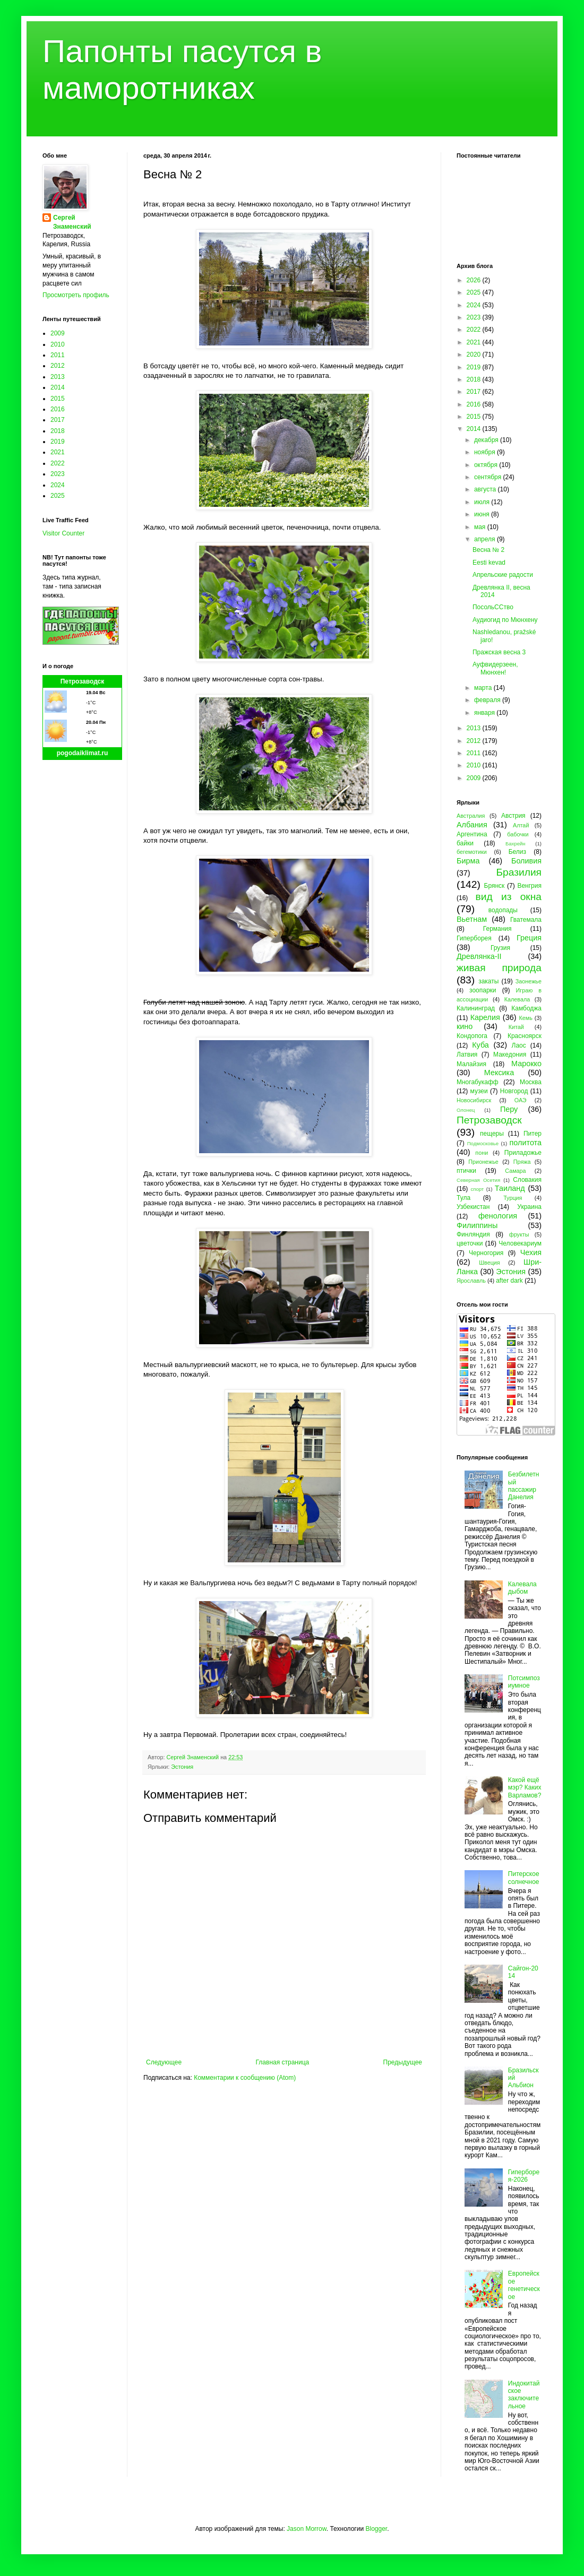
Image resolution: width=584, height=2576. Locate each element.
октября (486, 465)
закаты (488, 981)
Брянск (494, 885)
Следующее (164, 2062)
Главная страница (283, 2062)
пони (481, 1152)
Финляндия (473, 1234)
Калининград (476, 1008)
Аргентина (472, 834)
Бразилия (519, 872)
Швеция (489, 1262)
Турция (512, 1198)
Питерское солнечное (523, 1877)
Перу (509, 1109)
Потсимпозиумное (524, 1681)
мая (480, 527)
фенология (497, 1216)
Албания (472, 824)
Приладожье (523, 1152)
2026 (475, 280)
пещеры (492, 1133)
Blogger (376, 2528)
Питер (532, 1133)
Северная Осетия (478, 1180)
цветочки (470, 1243)
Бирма (468, 861)
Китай (516, 1027)
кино (465, 1026)
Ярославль (471, 1280)
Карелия (485, 1017)
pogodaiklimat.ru (82, 753)
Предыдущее (402, 2062)
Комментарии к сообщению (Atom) (245, 2077)
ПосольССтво (493, 607)
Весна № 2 (488, 550)
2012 (57, 365)
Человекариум (520, 1243)
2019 (57, 441)
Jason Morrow (307, 2528)
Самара (515, 1171)
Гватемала (526, 919)
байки (465, 843)
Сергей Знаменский (72, 222)
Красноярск (525, 1036)
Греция (529, 937)
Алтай (521, 825)
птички (466, 1170)
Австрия (513, 815)
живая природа (499, 967)
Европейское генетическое (524, 2285)
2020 (475, 354)
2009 (57, 333)
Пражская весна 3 (499, 652)
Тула (463, 1197)
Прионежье (483, 1162)
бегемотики (472, 852)
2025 (57, 495)
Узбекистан (473, 1207)
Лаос (519, 1045)
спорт (477, 1189)
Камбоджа (526, 1008)
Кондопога (472, 1036)
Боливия (526, 861)
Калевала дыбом (522, 1587)
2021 (57, 452)
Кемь (525, 1018)
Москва (531, 1082)
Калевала (517, 999)
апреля (485, 539)
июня (482, 514)
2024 (57, 485)
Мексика (499, 1072)
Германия (497, 928)
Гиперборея (474, 938)
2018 (57, 431)
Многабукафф (478, 1082)
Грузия (500, 948)
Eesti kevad (489, 562)
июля (482, 502)
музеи (479, 1091)
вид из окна (509, 896)
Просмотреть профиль (75, 295)
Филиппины (477, 1225)
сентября (488, 477)
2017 (57, 419)
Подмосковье (483, 1143)
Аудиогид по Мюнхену (505, 620)
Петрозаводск (83, 681)
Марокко (526, 1063)
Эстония (182, 1767)
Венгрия (529, 885)
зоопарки (482, 990)
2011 (57, 355)
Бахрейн (515, 843)
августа (486, 489)
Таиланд (510, 1188)
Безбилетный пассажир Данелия (523, 1486)
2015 (57, 398)
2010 (57, 344)
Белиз (517, 851)
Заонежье (529, 981)
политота (526, 1142)
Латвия (467, 1054)
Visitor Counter (63, 533)
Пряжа (522, 1162)
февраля (488, 700)
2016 (57, 409)
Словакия (527, 1179)
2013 (57, 377)
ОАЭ (520, 1100)
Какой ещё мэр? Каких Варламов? (525, 1787)
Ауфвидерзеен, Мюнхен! (495, 668)
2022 (57, 463)
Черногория (486, 1253)
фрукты (519, 1234)
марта (484, 687)
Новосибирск (474, 1100)
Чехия (531, 1252)
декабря (487, 440)
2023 (57, 474)
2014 (57, 387)
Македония (509, 1054)
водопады (503, 910)
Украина (529, 1207)
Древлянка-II (479, 956)
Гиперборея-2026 (523, 2175)
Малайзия (471, 1064)
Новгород (514, 1091)
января (485, 712)
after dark (509, 1280)
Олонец (466, 1110)
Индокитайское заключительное (524, 2395)
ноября (485, 452)
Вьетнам (472, 919)
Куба (480, 1045)
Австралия (471, 815)
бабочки (517, 834)
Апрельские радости (503, 574)
